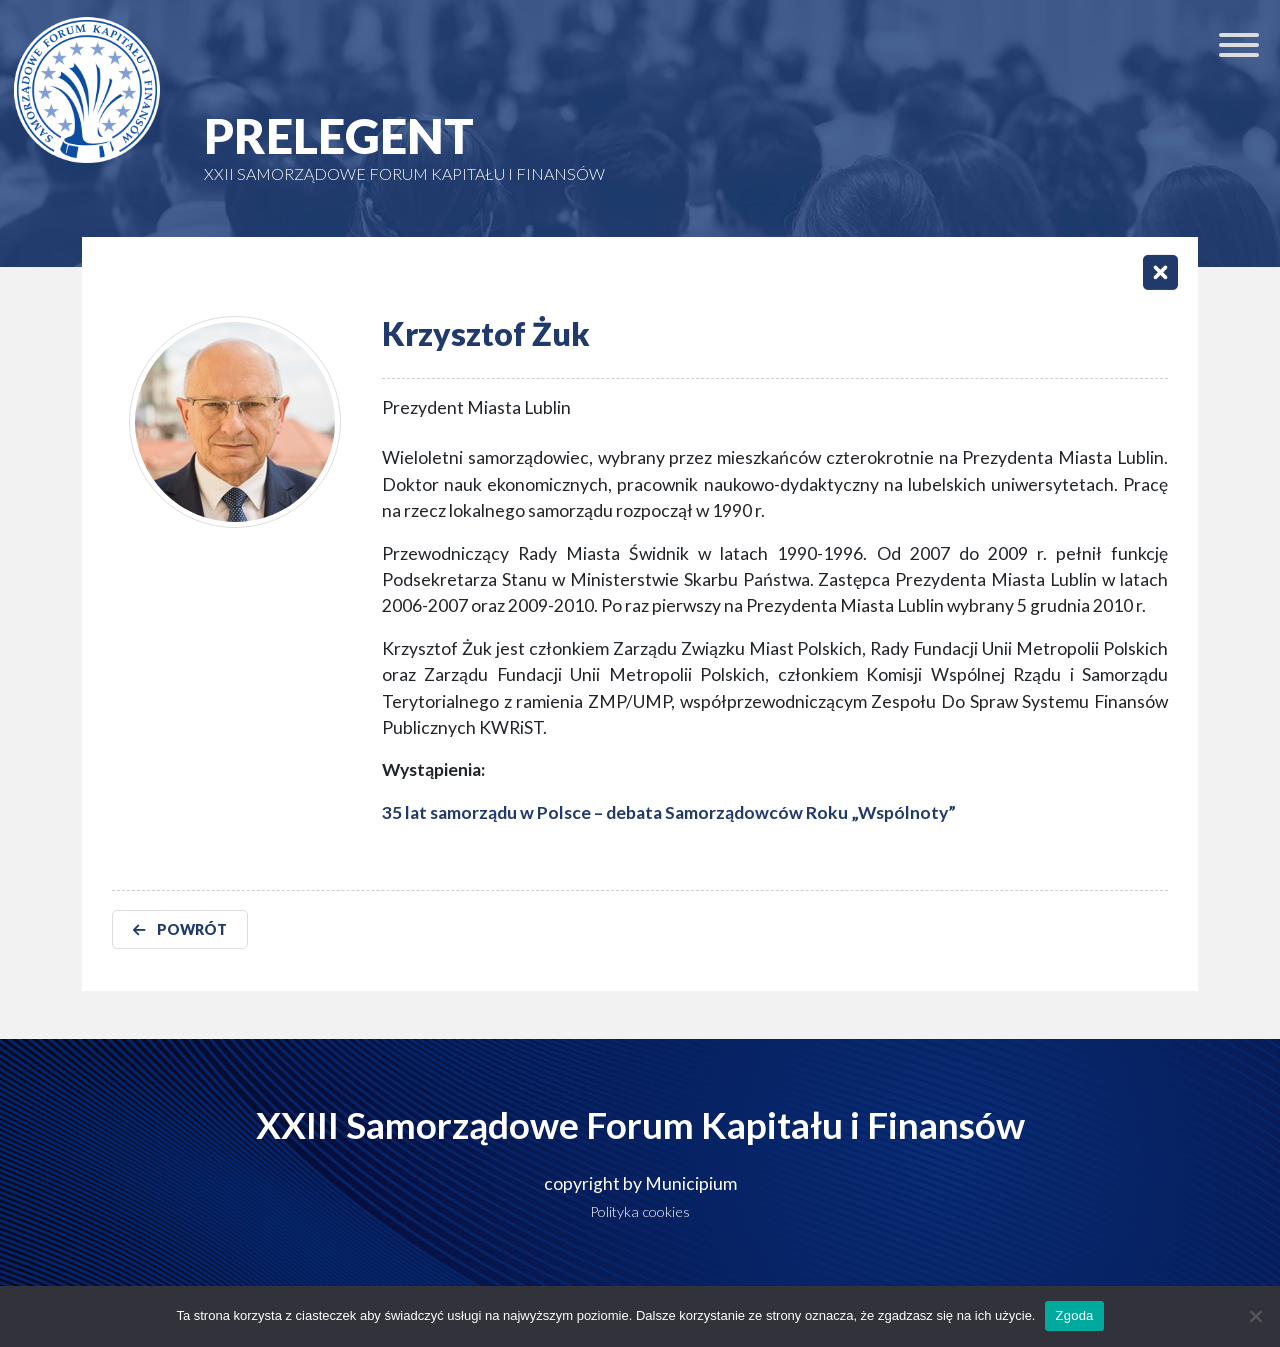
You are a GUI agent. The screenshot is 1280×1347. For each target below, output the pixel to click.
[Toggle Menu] (1239, 45)
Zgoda (1074, 1315)
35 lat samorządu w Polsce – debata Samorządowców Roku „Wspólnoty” (669, 812)
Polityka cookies (640, 1211)
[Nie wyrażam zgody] (1255, 1316)
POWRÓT (180, 929)
